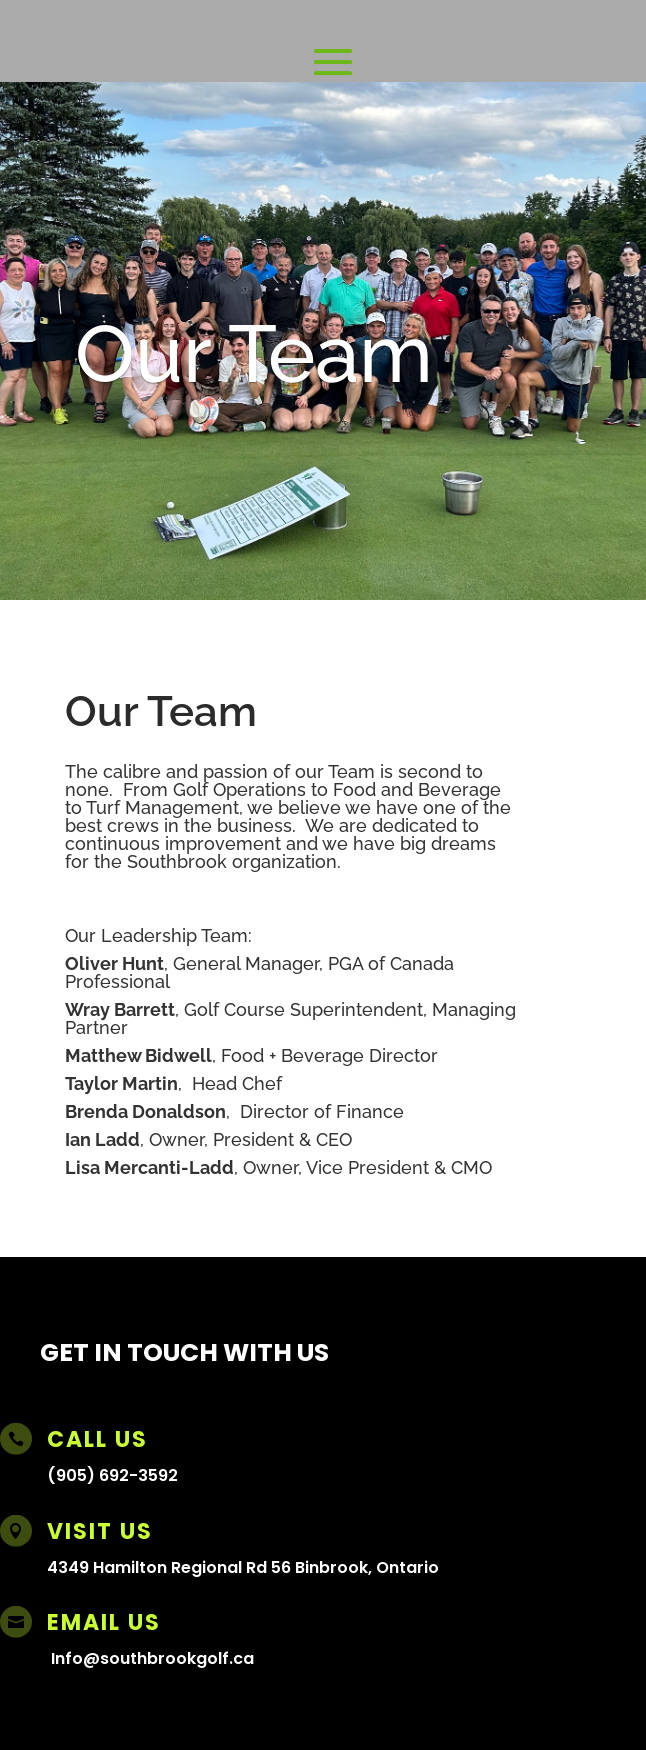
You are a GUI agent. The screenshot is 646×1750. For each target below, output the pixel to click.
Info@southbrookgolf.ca (152, 1658)
